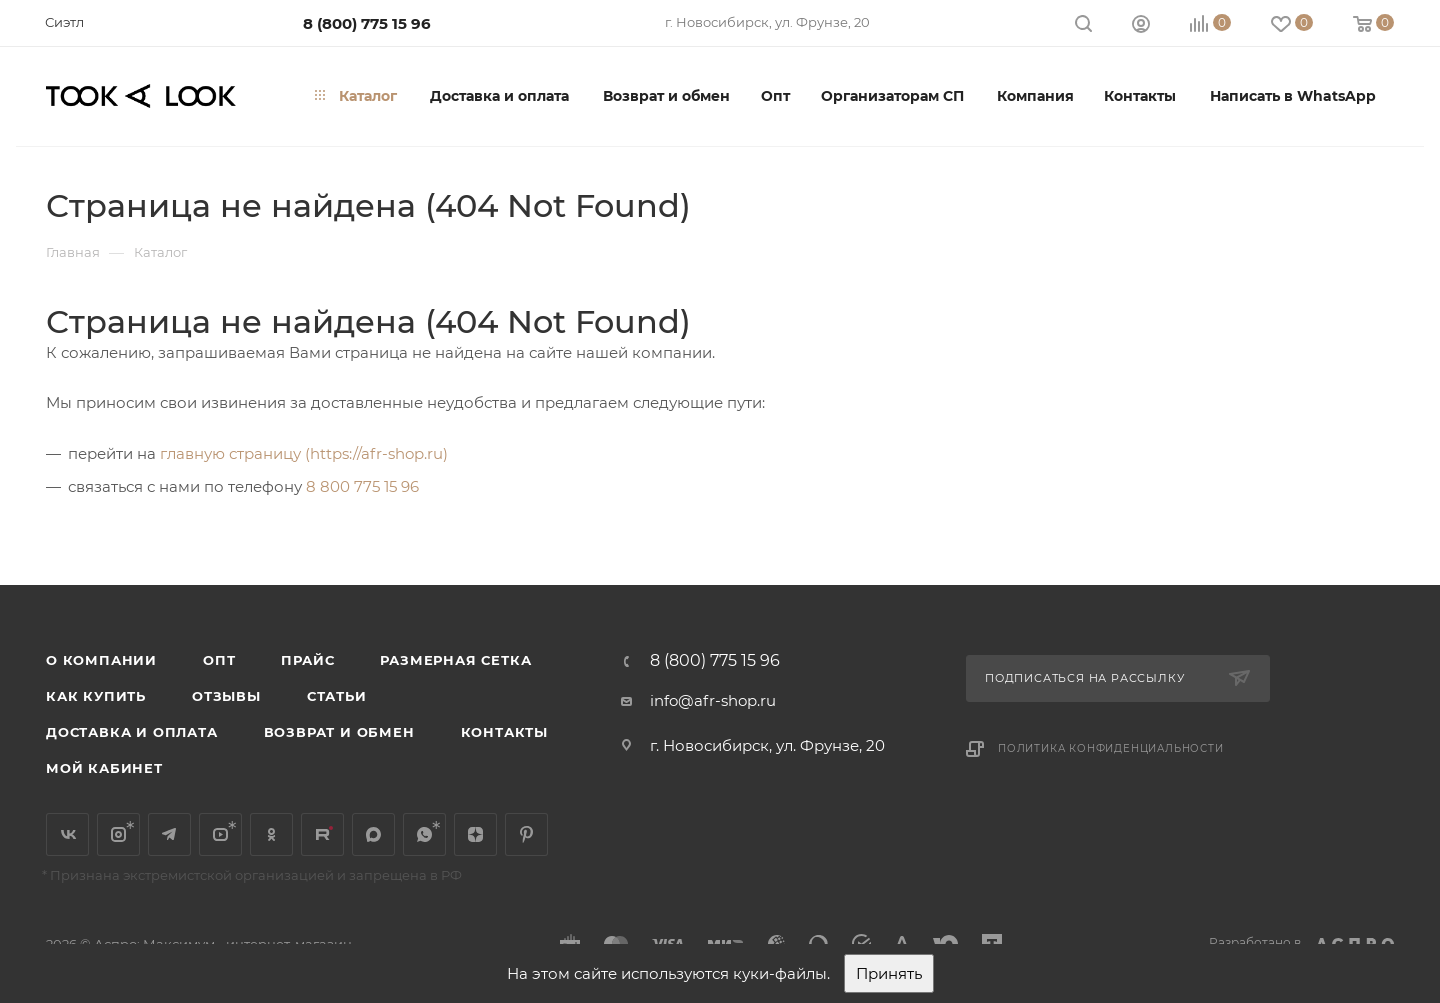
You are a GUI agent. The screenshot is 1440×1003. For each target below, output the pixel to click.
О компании (101, 660)
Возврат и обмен (339, 732)
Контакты (504, 732)
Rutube (322, 834)
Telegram (169, 834)
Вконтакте (67, 834)
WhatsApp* (424, 834)
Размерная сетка (455, 660)
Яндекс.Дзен (475, 834)
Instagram (118, 834)
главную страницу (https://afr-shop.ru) (304, 453)
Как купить (96, 696)
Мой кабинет (104, 768)
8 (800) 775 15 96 (367, 23)
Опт (219, 660)
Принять (889, 973)
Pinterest (526, 834)
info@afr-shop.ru (713, 700)
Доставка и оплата (132, 732)
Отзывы (226, 696)
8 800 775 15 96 (362, 486)
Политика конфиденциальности (1111, 748)
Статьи (337, 696)
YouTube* (220, 834)
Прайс (307, 660)
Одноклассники (271, 834)
